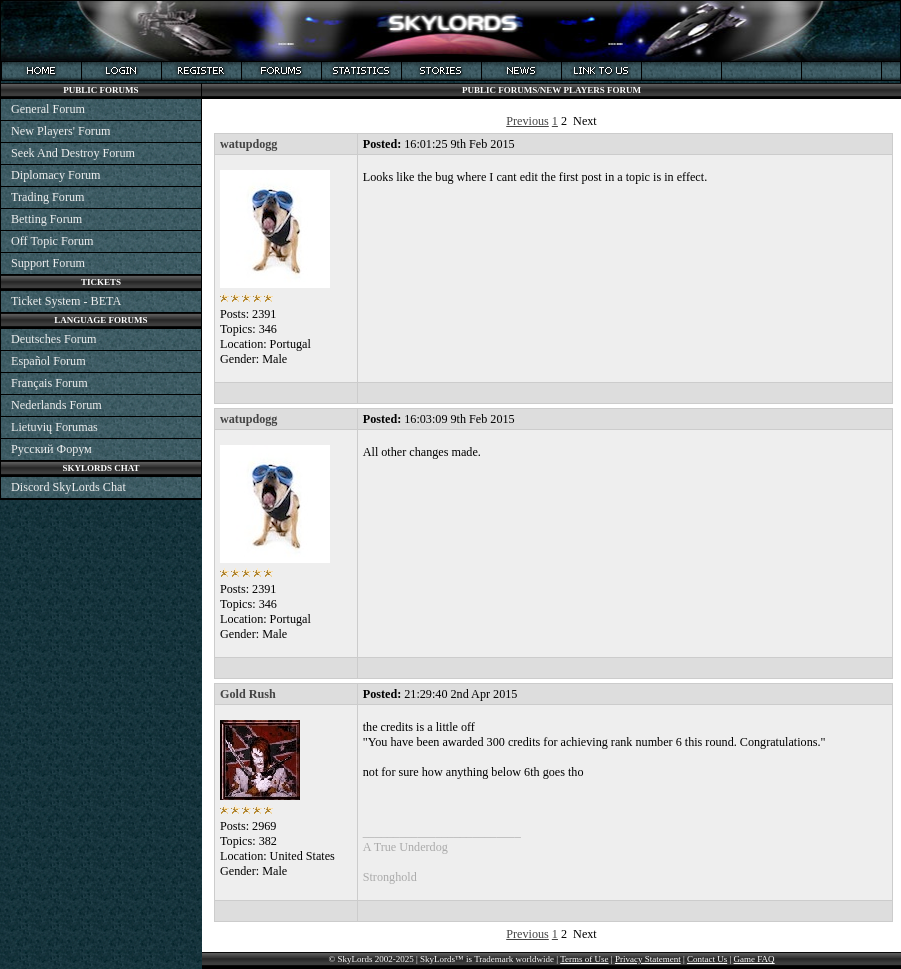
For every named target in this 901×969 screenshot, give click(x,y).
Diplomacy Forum (55, 175)
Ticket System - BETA (66, 301)
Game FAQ (754, 959)
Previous (527, 121)
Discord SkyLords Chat (68, 487)
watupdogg (248, 144)
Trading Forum (48, 197)
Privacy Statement (648, 959)
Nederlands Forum (56, 405)
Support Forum (48, 263)
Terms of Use (584, 959)
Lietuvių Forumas (54, 427)
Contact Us (707, 959)
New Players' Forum (60, 131)
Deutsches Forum (53, 339)
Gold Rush (248, 694)
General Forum (48, 109)
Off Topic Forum (52, 241)
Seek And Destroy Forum (73, 153)
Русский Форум (51, 449)
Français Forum (49, 383)
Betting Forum (46, 219)
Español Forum (48, 361)
